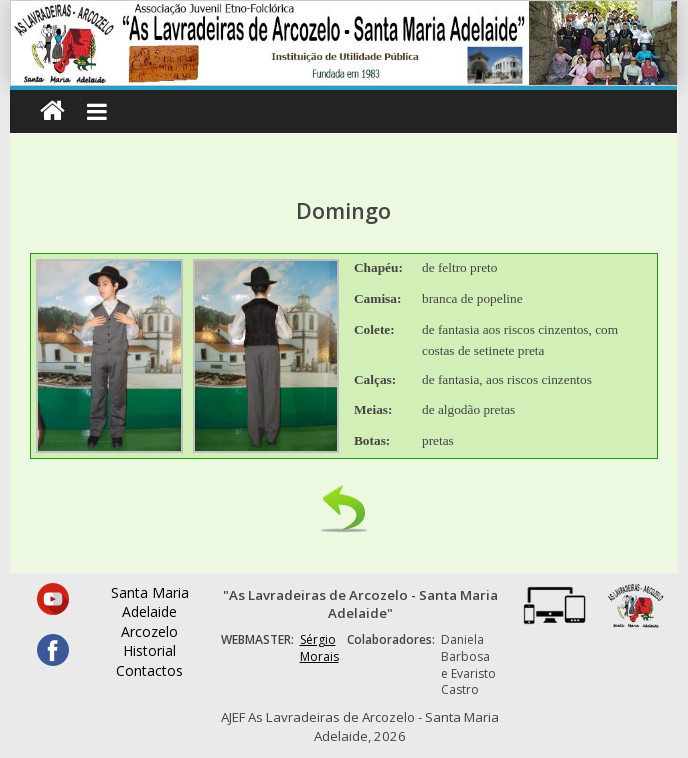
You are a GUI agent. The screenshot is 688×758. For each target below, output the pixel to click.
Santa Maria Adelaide (150, 602)
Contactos (149, 670)
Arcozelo (149, 631)
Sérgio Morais (319, 648)
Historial (149, 650)
